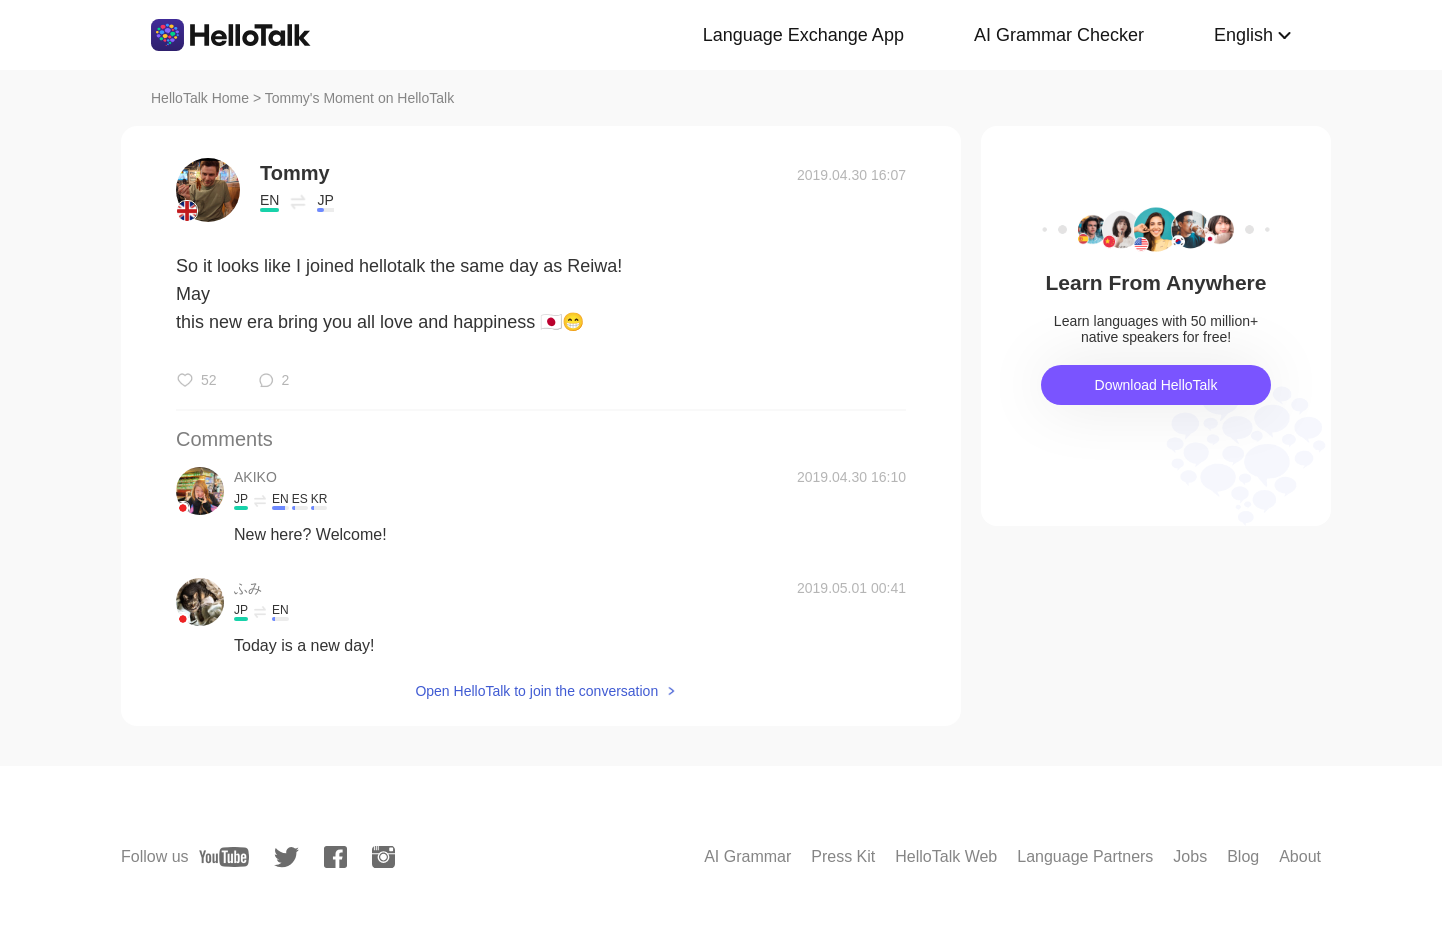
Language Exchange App (803, 35)
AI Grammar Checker (1059, 35)
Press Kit (843, 856)
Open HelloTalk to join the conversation (536, 691)
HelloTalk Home (200, 98)
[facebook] (335, 857)
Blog (1243, 856)
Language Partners (1085, 856)
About (1300, 856)
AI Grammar (747, 856)
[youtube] (224, 857)
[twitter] (286, 857)
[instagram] (383, 857)
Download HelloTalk (1156, 385)
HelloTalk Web (946, 856)
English (1243, 35)
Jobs (1190, 856)
